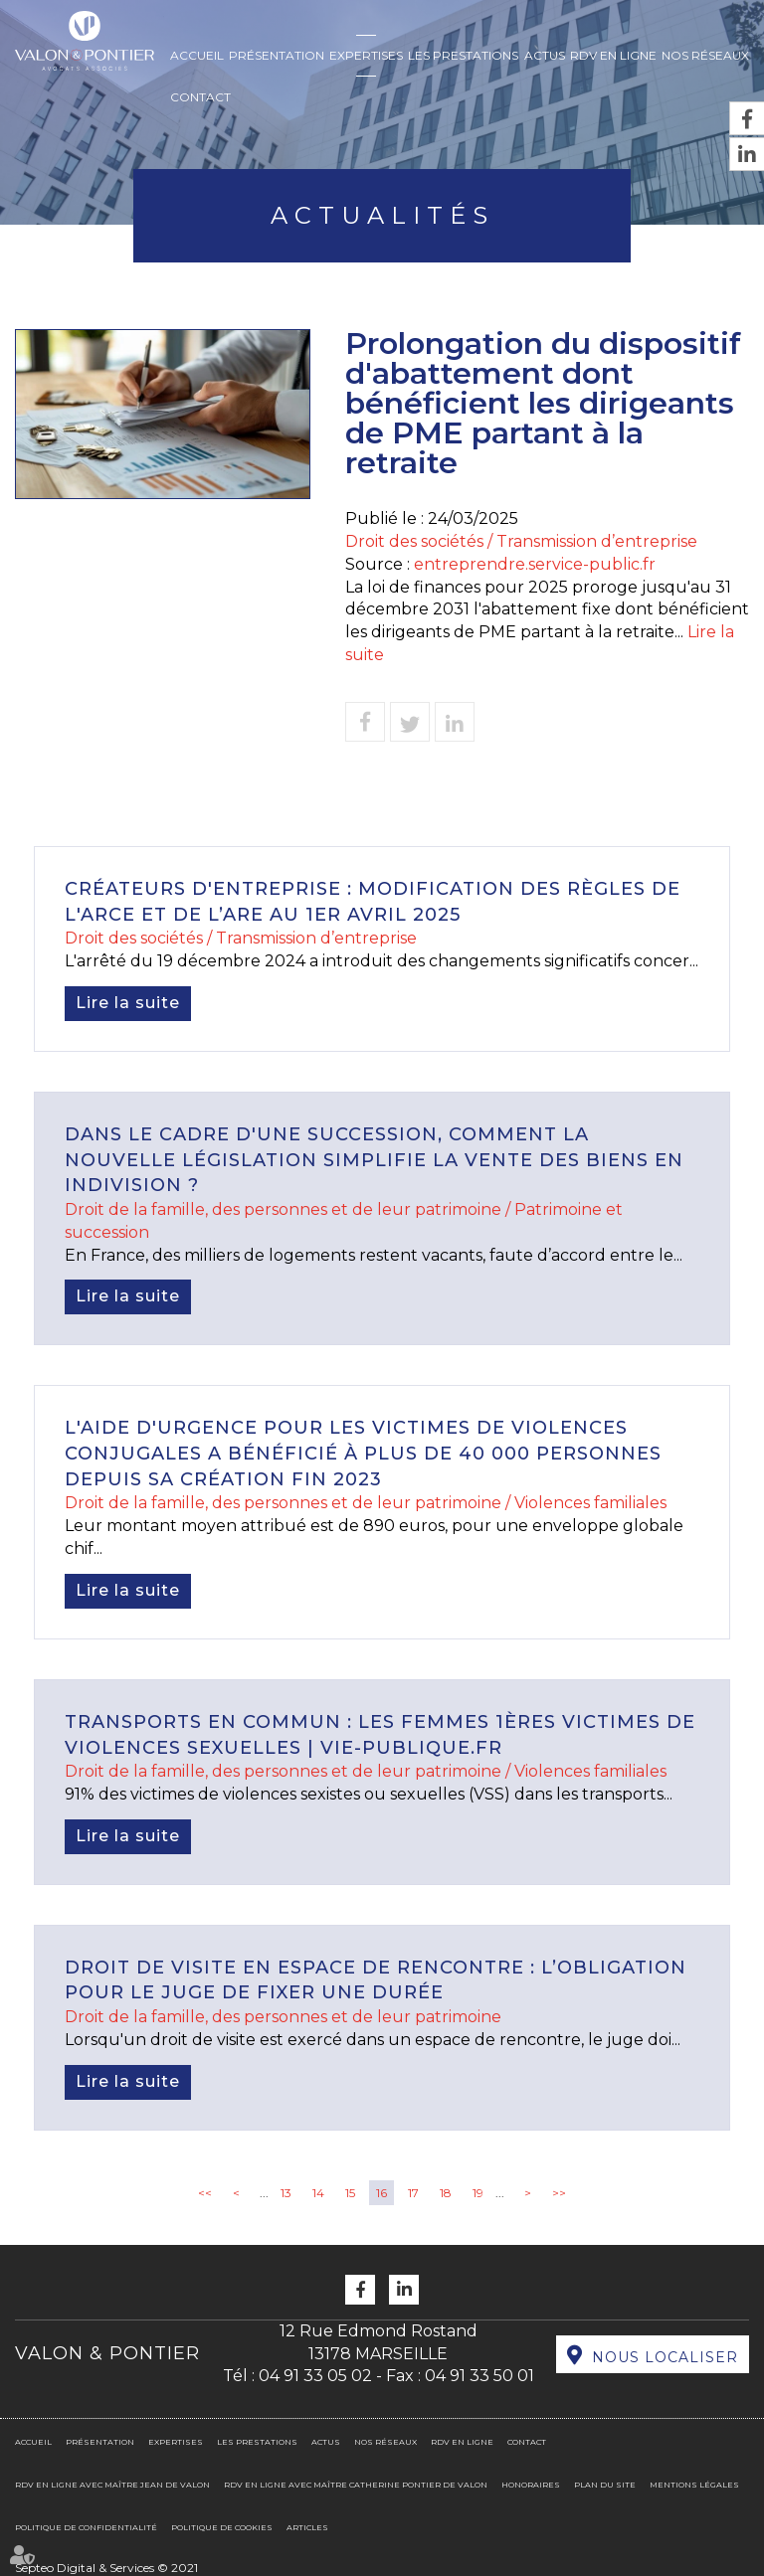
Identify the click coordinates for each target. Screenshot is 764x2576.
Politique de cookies (222, 2527)
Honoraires (530, 2485)
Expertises (366, 55)
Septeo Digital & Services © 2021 (106, 2567)
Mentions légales (694, 2485)
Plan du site (605, 2485)
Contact (200, 96)
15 (350, 2192)
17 (413, 2192)
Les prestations (463, 55)
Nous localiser (665, 2357)
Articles (307, 2527)
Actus (544, 55)
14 (318, 2192)
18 (446, 2192)
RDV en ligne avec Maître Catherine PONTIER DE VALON (355, 2485)
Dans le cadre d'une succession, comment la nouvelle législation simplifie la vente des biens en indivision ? (374, 1159)
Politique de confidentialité (86, 2527)
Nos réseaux (705, 55)
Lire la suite (128, 1002)
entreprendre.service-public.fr (535, 564)
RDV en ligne (613, 55)
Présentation (276, 55)
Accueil (197, 55)
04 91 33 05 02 (315, 2375)
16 (381, 2192)
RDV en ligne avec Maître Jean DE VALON (112, 2485)
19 (478, 2192)
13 (286, 2192)
